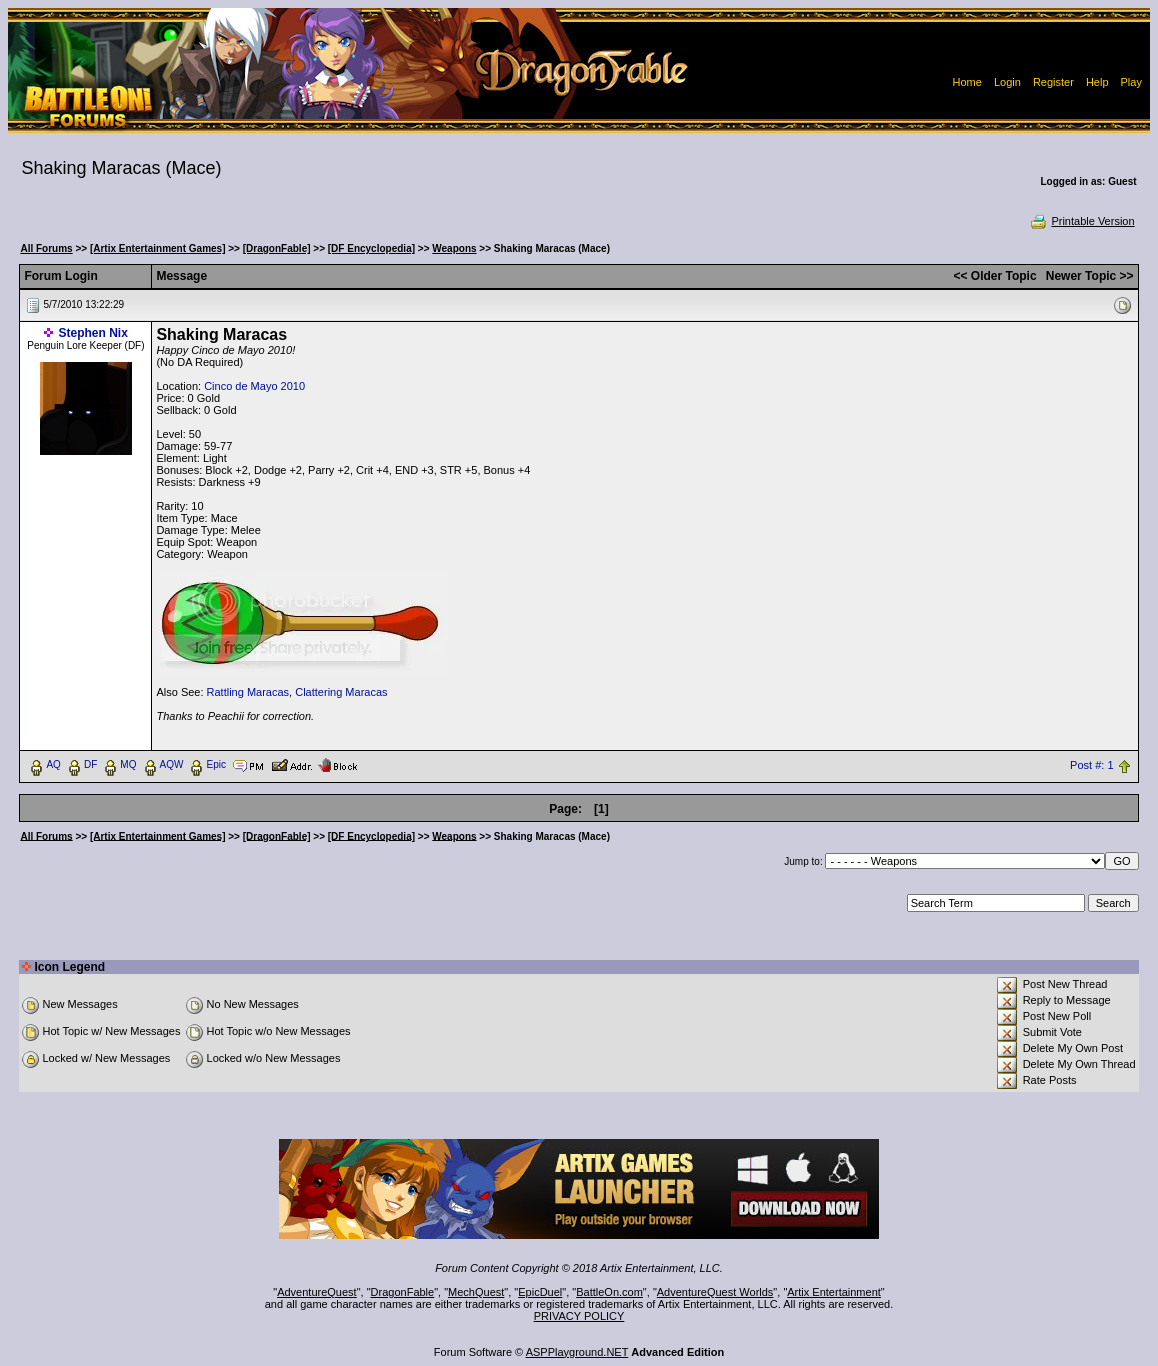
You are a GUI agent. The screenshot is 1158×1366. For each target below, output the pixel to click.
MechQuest (476, 1292)
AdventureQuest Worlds (715, 1292)
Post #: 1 (1091, 765)
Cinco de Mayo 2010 (254, 386)
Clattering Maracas (341, 692)
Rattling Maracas (248, 692)
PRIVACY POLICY (579, 1316)
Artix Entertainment (834, 1292)
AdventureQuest (317, 1292)
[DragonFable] (277, 248)
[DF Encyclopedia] (371, 248)
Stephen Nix (93, 333)
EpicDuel (540, 1292)
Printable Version (1081, 221)
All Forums (46, 248)
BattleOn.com (609, 1292)
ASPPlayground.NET (577, 1352)
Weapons (454, 248)
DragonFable (403, 1292)
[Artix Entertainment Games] (158, 248)
